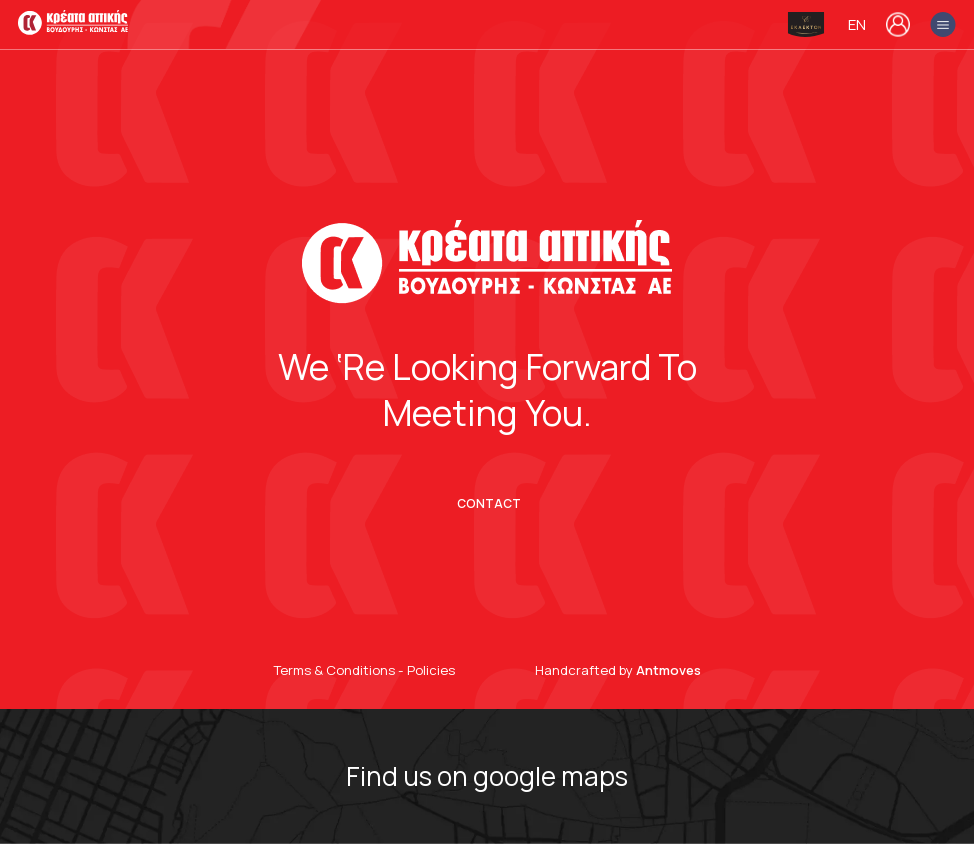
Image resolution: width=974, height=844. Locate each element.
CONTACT (489, 504)
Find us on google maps (487, 777)
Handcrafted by (618, 670)
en (857, 25)
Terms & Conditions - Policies (364, 670)
